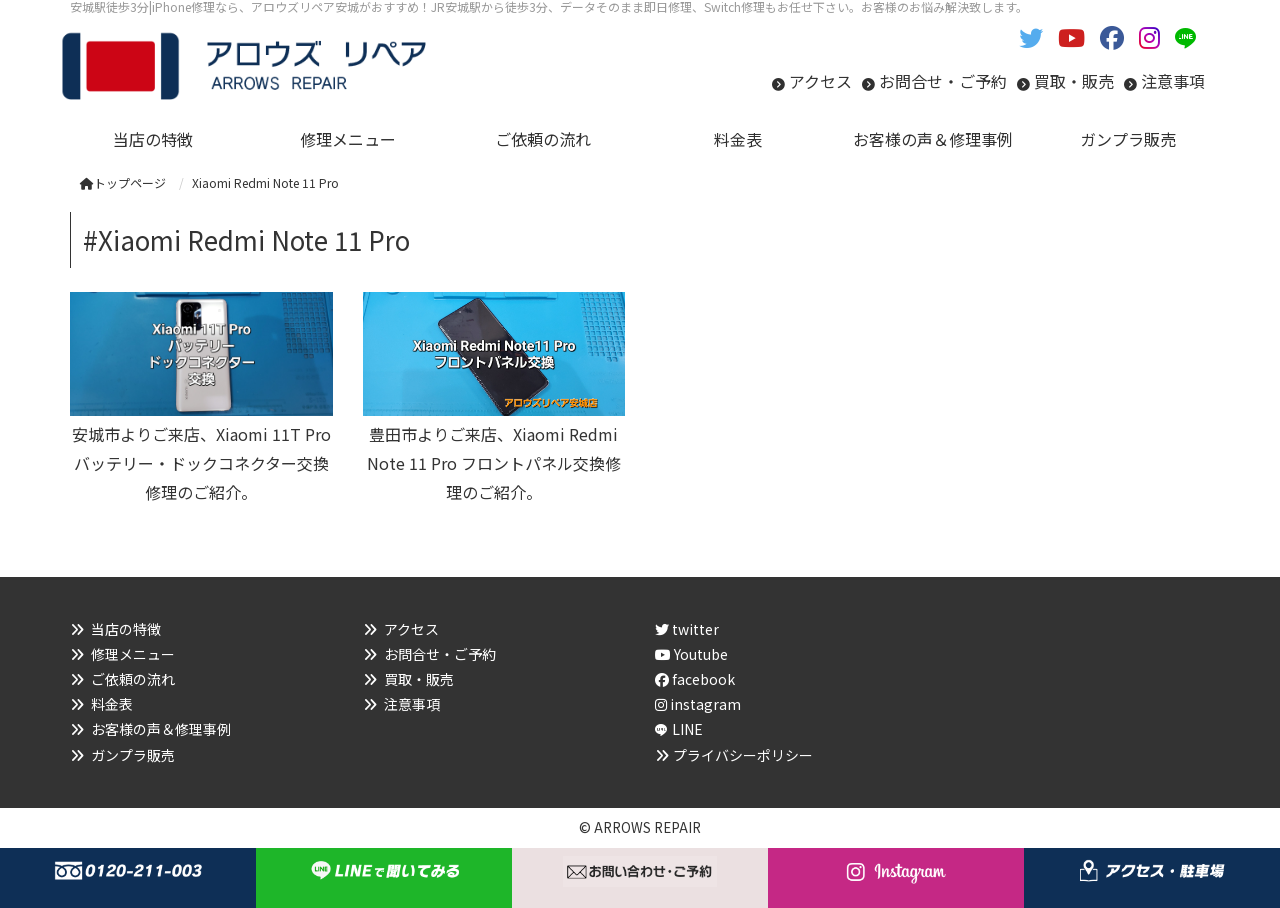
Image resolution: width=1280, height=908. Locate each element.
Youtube (691, 654)
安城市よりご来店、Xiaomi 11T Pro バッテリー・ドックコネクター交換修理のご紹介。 (201, 463)
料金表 (112, 704)
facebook (695, 679)
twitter (687, 629)
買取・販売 (1074, 81)
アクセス (820, 81)
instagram (698, 704)
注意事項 (1173, 81)
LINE (687, 729)
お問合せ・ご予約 (943, 81)
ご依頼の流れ (133, 679)
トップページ (123, 182)
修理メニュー (133, 654)
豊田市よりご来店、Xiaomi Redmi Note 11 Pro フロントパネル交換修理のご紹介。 (494, 463)
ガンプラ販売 (133, 755)
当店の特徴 (126, 629)
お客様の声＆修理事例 (161, 729)
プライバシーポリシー (743, 755)
